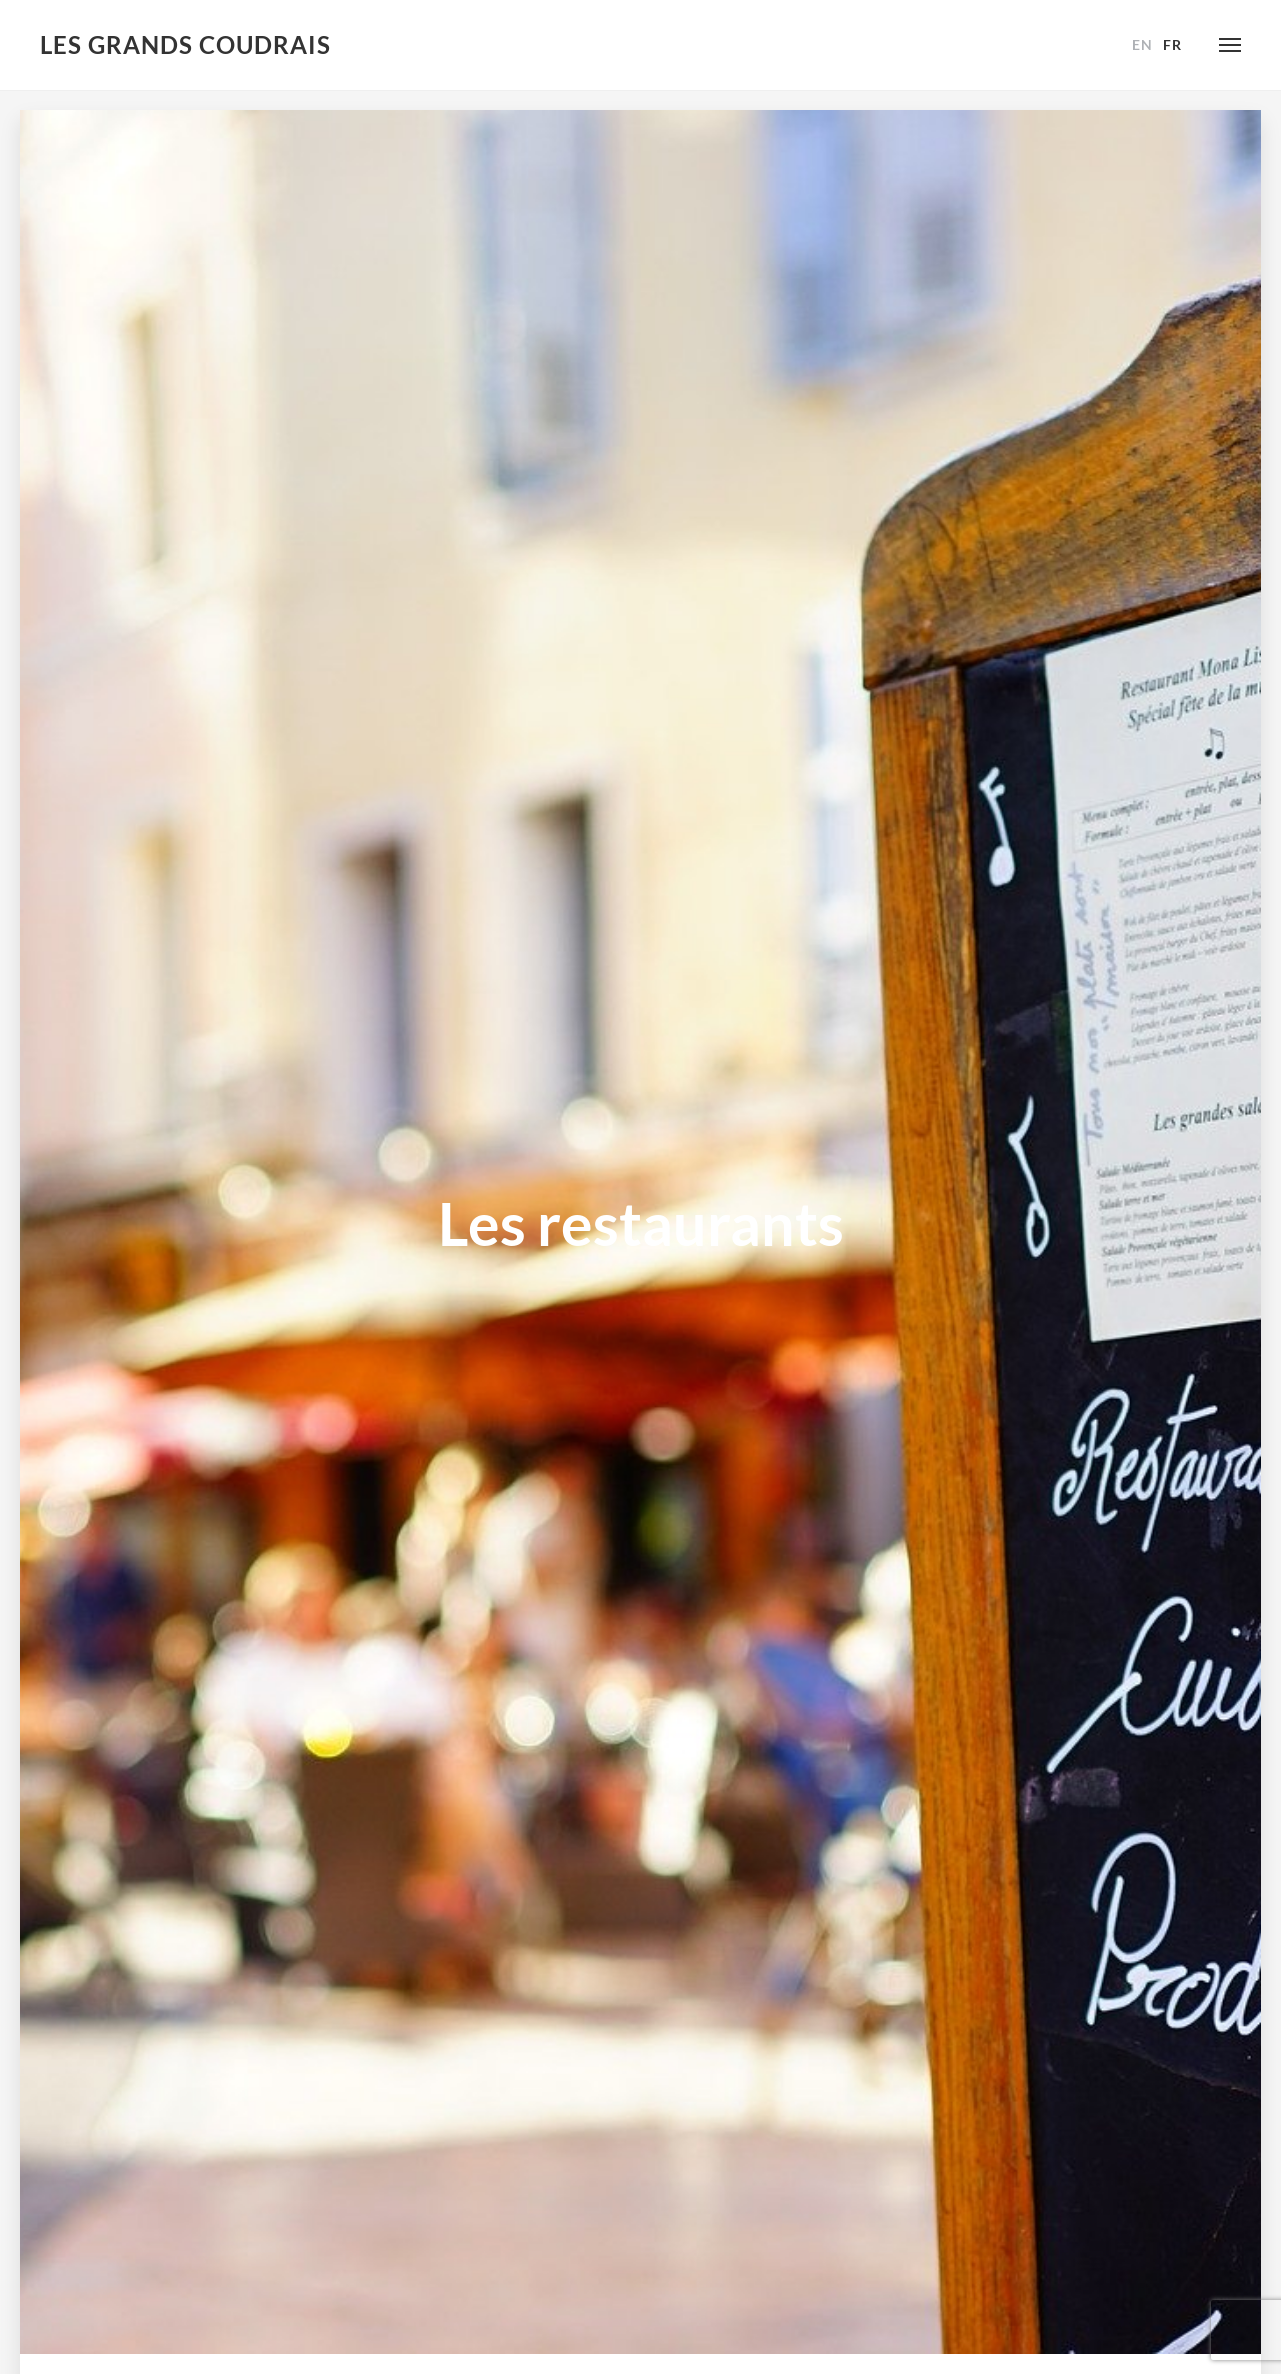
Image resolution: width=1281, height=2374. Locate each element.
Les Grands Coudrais (185, 44)
